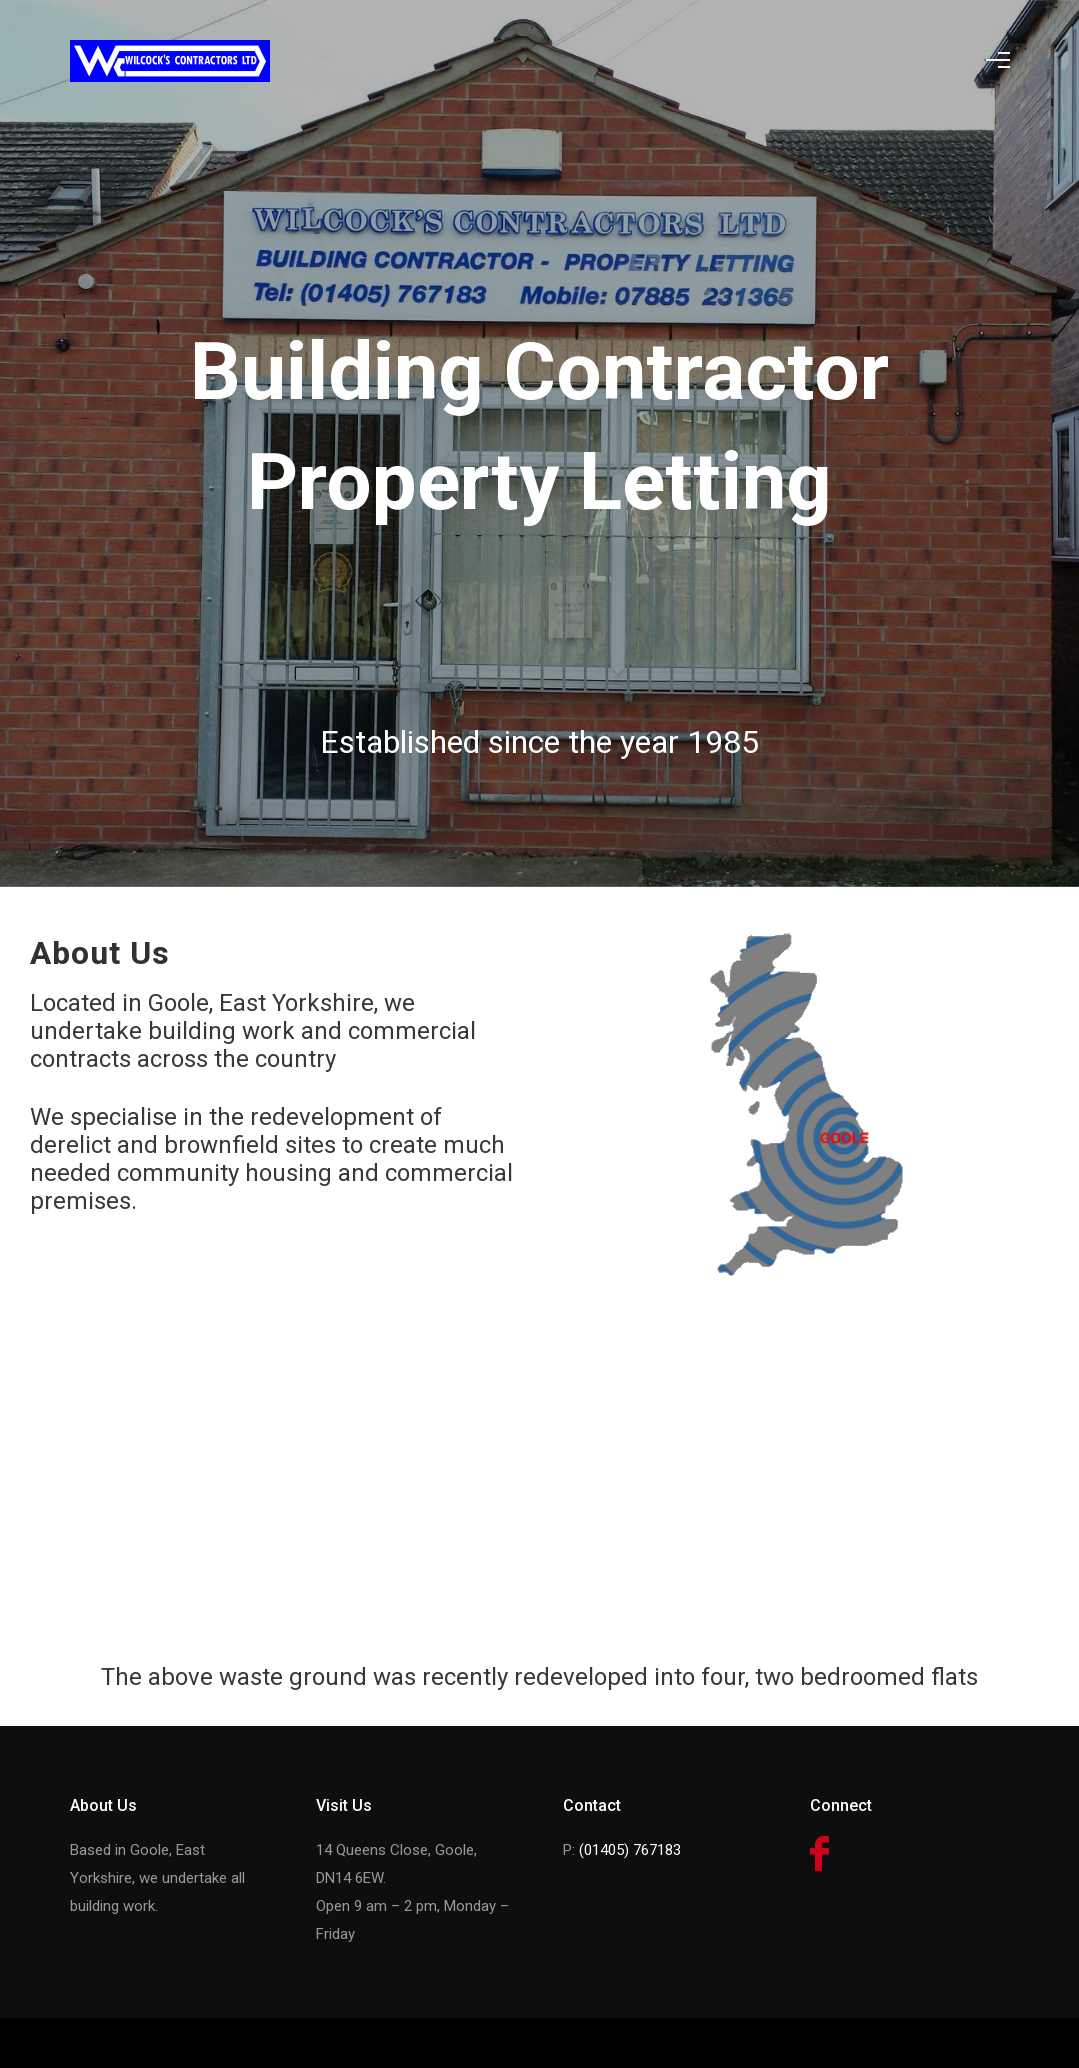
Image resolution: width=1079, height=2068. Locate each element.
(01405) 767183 (630, 1850)
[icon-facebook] (819, 1855)
